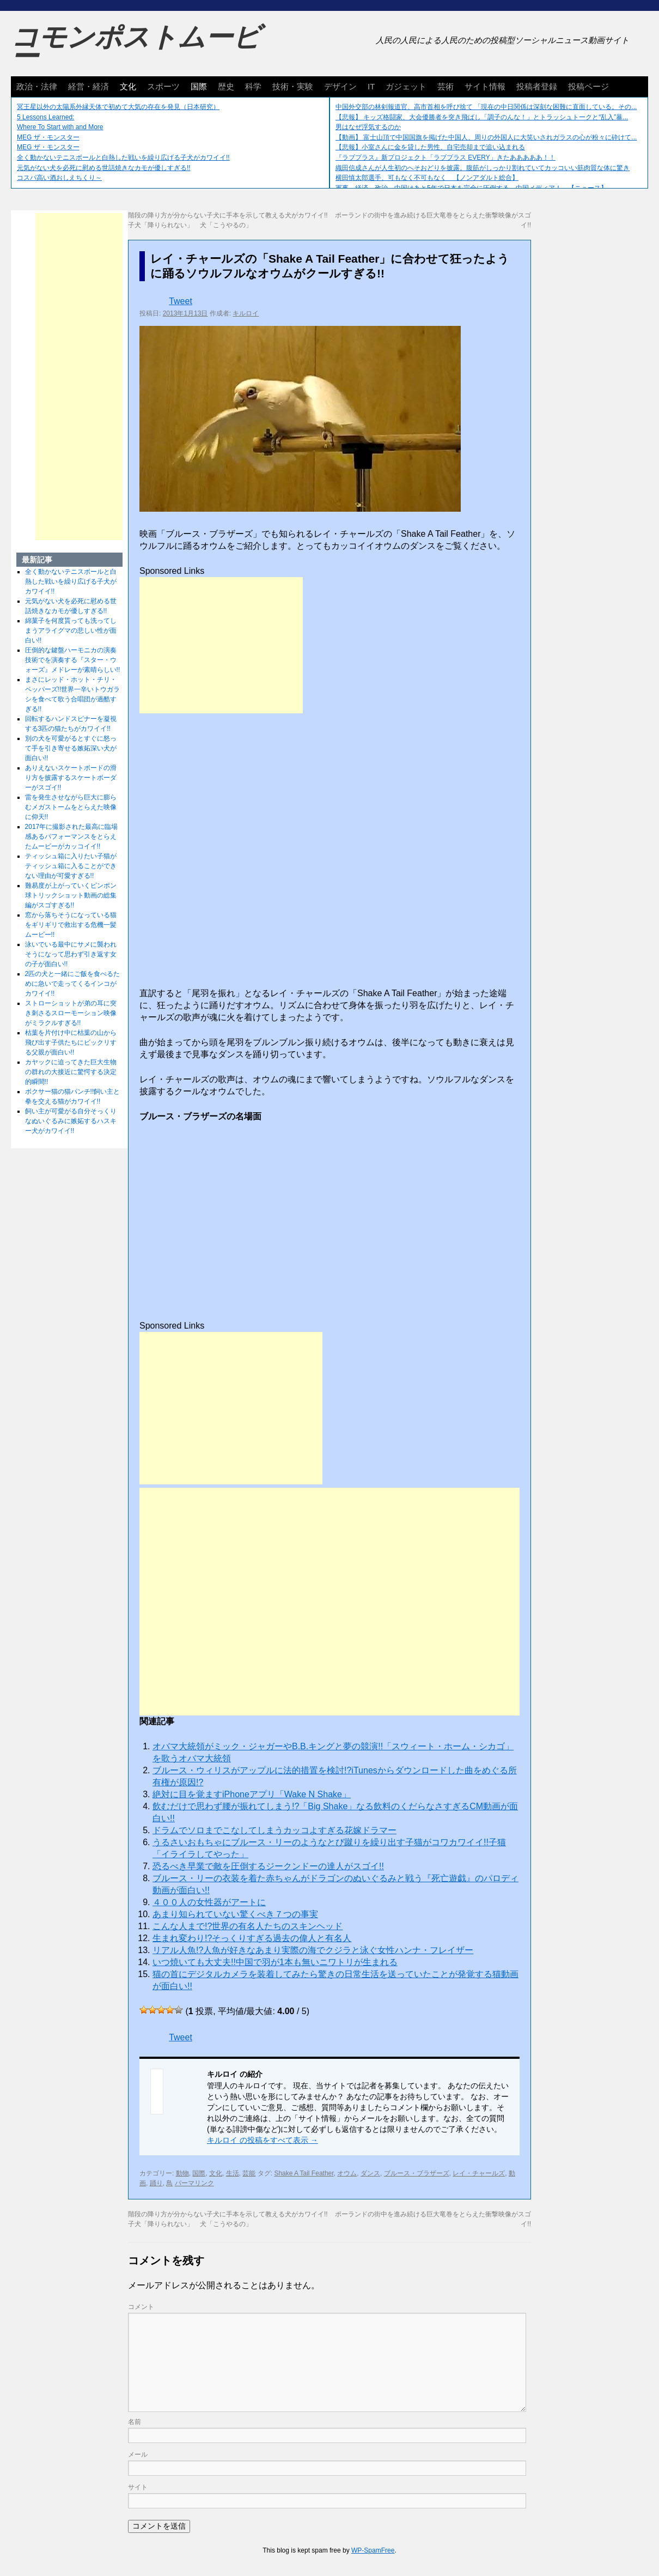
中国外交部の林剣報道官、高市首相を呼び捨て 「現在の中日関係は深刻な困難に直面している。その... (486, 107)
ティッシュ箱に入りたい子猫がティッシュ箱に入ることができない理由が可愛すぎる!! (71, 866)
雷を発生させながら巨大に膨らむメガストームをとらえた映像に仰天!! (71, 807)
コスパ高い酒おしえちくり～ (59, 177)
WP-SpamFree (372, 2550)
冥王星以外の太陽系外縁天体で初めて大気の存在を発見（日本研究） (118, 107)
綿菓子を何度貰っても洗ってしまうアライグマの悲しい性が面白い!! (71, 630)
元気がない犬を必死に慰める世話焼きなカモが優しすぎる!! (104, 168)
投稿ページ (588, 86)
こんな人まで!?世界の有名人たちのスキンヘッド (247, 1926)
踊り (156, 2183)
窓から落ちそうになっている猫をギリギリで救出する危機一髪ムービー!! (71, 924)
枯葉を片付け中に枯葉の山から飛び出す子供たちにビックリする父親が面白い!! (71, 1042)
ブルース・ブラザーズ (416, 2173)
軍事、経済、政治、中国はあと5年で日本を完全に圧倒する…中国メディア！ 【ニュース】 (471, 188)
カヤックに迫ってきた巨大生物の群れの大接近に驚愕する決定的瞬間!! (71, 1072)
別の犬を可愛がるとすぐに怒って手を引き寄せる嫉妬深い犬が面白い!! (71, 748)
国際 (199, 86)
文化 (128, 86)
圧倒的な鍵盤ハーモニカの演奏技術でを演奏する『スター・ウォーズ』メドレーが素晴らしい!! (72, 660)
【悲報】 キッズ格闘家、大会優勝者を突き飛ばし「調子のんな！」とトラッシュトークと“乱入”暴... (481, 117)
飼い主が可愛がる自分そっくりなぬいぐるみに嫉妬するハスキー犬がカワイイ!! (71, 1121)
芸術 (445, 86)
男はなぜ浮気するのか (368, 127)
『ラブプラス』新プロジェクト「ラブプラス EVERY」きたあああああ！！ (445, 157)
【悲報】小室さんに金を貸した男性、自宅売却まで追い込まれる (430, 147)
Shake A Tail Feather (303, 2173)
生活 (232, 2173)
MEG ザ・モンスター (48, 137)
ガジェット (406, 86)
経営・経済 (88, 86)
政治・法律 (36, 86)
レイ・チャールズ (479, 2173)
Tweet (180, 301)
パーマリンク (194, 2183)
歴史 (226, 86)
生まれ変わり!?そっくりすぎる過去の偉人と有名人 (251, 1938)
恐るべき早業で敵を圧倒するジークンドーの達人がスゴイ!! (268, 1866)
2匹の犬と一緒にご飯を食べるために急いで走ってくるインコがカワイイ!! (72, 983)
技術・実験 (292, 86)
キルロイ (246, 313)
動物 (182, 2173)
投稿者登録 (536, 86)
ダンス (370, 2173)
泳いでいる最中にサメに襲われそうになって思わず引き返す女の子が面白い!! (71, 954)
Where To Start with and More (60, 127)
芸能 (248, 2173)
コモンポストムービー (135, 47)
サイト (138, 2487)
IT (371, 86)
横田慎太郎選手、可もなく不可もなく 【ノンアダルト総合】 (426, 177)
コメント (141, 2307)
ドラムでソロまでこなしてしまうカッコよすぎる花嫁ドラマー (274, 1830)
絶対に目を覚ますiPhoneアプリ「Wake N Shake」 (251, 1794)
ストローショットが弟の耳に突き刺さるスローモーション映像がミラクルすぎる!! (71, 1013)
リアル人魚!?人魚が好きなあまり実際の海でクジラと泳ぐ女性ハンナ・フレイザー (312, 1950)
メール (138, 2454)
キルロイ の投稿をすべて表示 (262, 2140)
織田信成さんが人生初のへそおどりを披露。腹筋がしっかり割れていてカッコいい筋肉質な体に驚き (482, 168)
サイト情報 (485, 86)
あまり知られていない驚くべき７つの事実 (235, 1914)
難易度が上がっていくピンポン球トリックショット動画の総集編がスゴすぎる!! (71, 895)
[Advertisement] (221, 645)
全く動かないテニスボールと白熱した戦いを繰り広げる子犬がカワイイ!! (123, 157)
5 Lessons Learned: (45, 117)
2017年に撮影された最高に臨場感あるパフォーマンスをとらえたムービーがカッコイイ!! (71, 836)
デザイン (340, 86)
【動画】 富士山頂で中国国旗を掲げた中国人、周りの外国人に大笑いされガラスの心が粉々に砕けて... (486, 137)
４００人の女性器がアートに (209, 1902)
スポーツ (163, 86)
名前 (134, 2422)
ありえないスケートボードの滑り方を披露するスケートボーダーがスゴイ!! (71, 777)
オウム (347, 2173)
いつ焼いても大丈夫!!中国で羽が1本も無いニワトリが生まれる (275, 1962)
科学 (253, 86)
